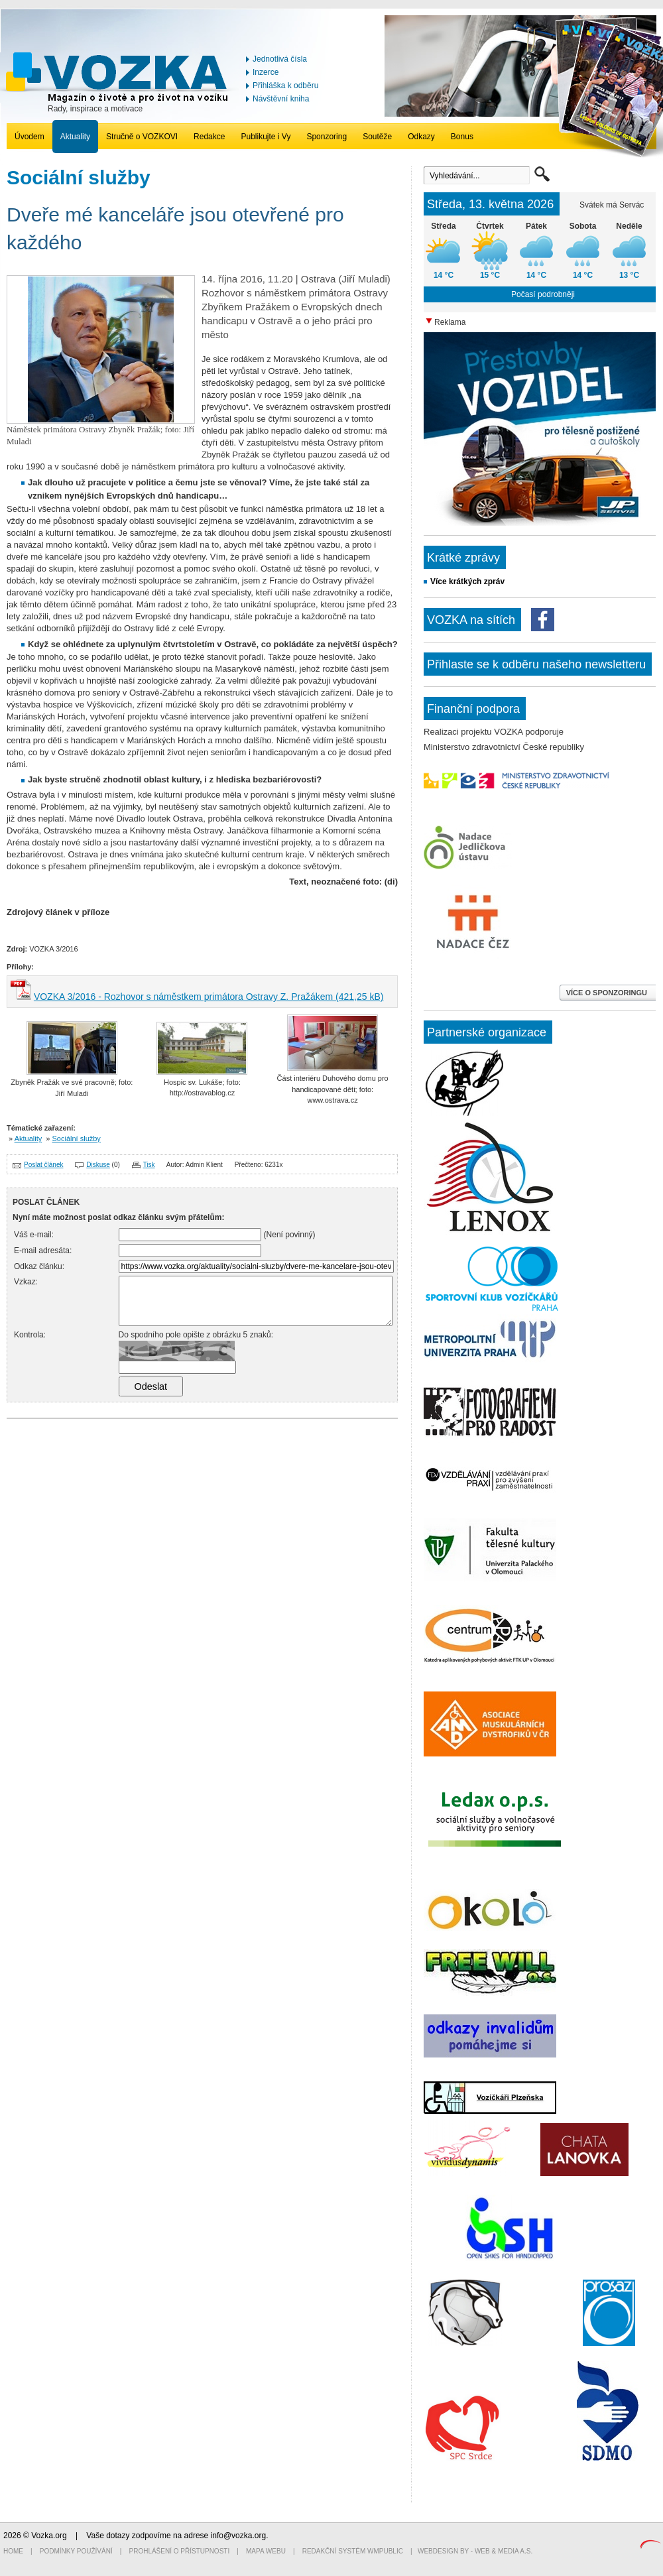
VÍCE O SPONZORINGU (607, 993)
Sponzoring (326, 136)
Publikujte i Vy (265, 136)
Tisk (149, 1164)
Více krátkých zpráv (467, 581)
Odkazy (421, 136)
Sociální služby (76, 1138)
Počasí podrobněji (543, 294)
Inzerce (265, 72)
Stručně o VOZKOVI (142, 136)
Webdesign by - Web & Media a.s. (475, 2551)
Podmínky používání (76, 2551)
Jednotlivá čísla (280, 59)
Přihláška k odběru (285, 85)
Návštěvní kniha (281, 98)
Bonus (462, 136)
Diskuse (98, 1164)
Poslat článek (43, 1164)
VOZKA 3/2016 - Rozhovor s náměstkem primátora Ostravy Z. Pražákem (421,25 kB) (209, 996)
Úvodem (29, 136)
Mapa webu (266, 2551)
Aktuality (75, 136)
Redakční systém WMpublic (352, 2551)
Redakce (209, 136)
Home (13, 2551)
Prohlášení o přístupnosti (179, 2551)
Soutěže (377, 136)
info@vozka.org (239, 2535)
